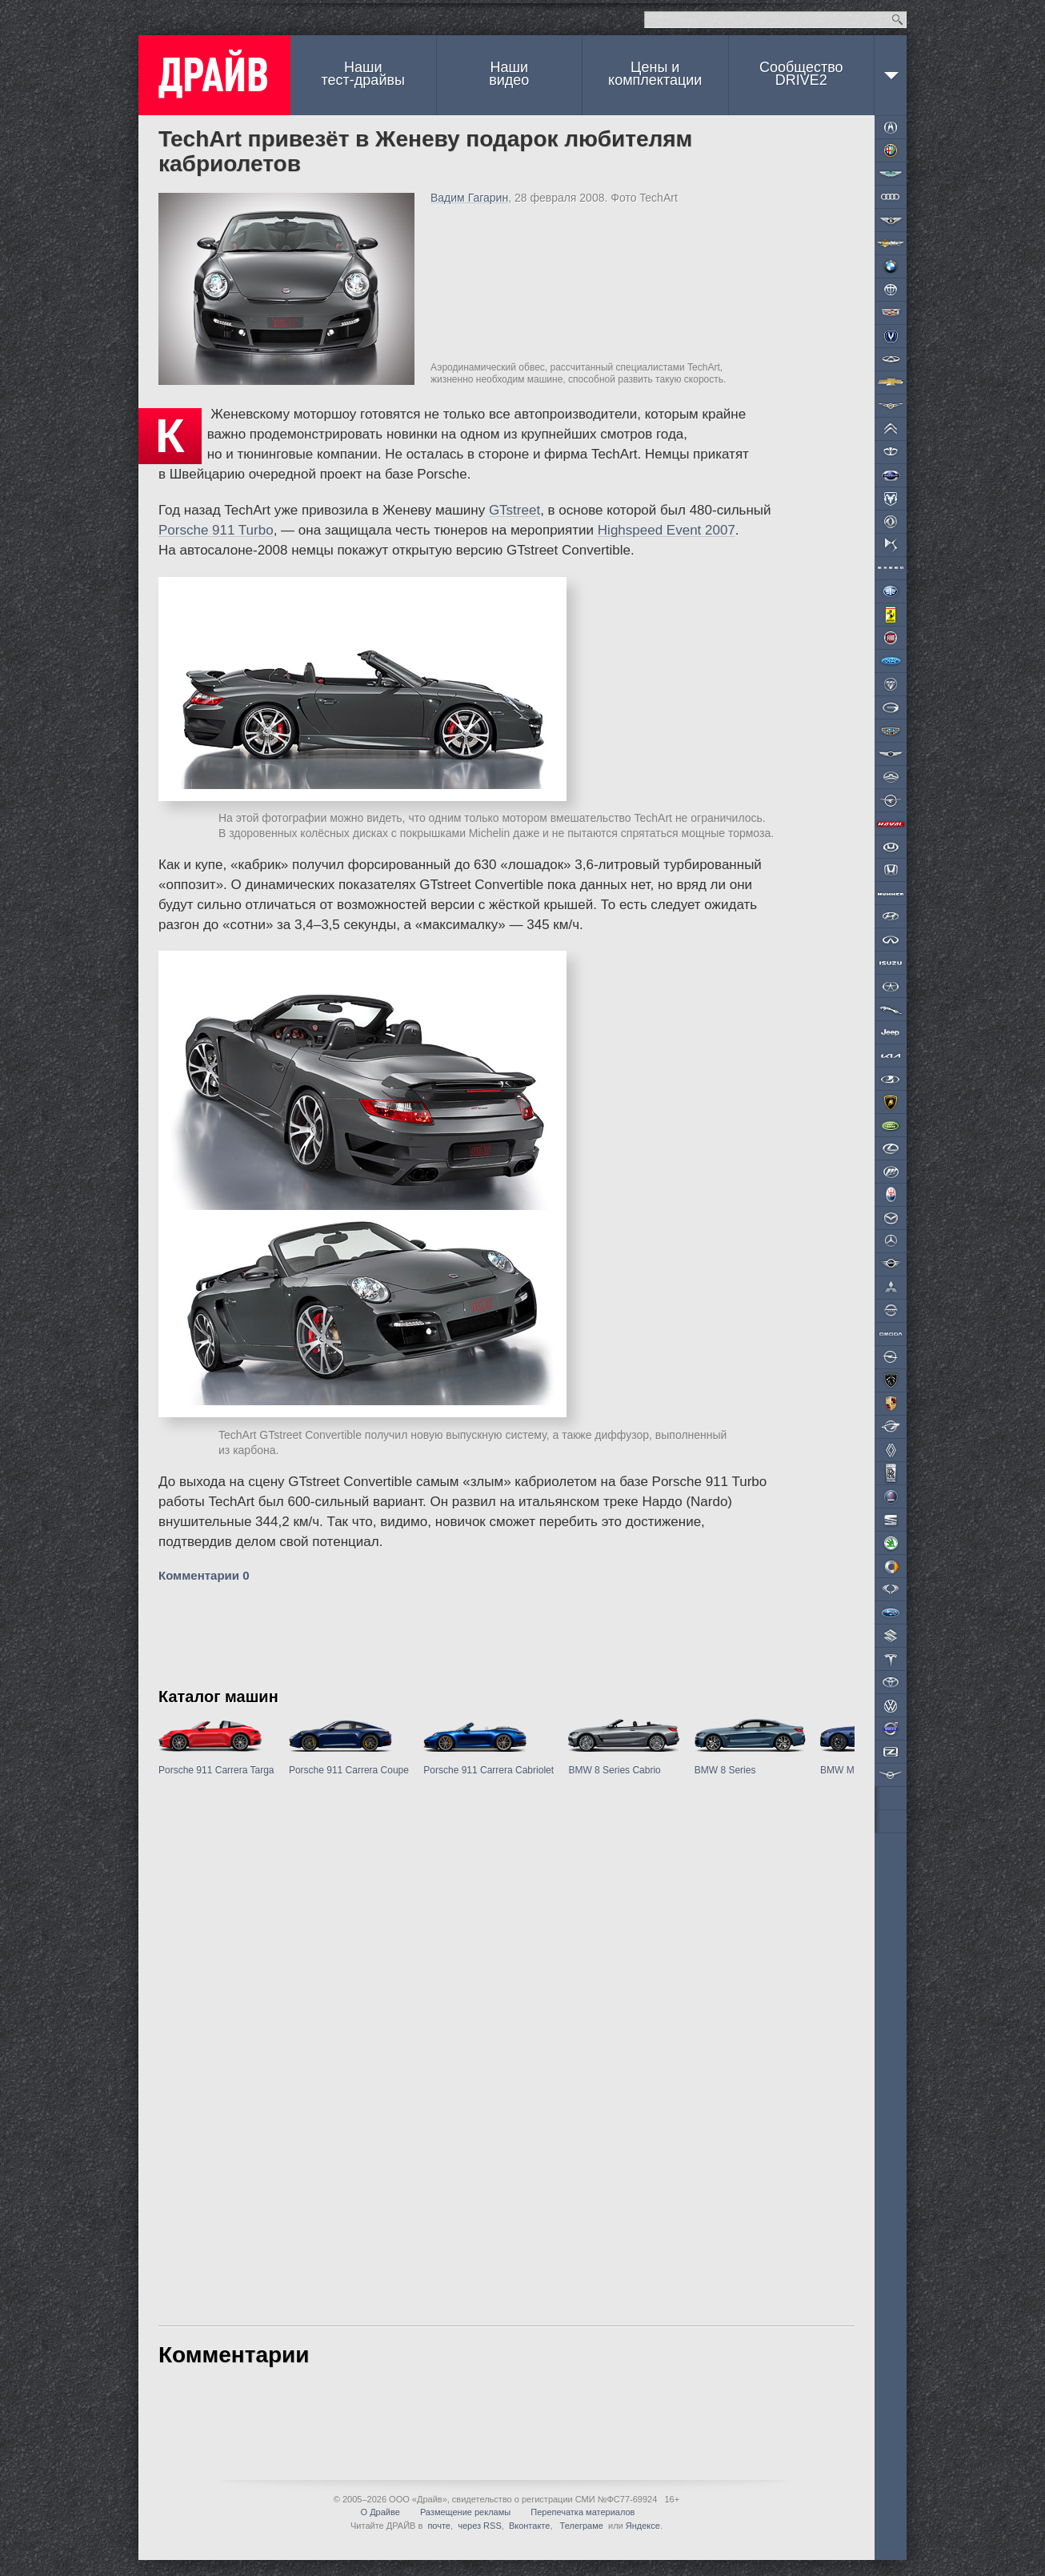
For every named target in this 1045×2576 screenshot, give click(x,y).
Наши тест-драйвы (363, 73)
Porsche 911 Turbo (216, 530)
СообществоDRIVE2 (801, 73)
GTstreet (514, 510)
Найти (897, 19)
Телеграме (580, 2525)
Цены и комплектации (655, 73)
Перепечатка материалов (583, 2512)
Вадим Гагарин (469, 197)
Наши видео (509, 73)
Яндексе (643, 2525)
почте (438, 2525)
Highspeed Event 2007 (666, 530)
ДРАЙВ (214, 75)
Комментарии (204, 1575)
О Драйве (380, 2512)
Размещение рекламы (465, 2512)
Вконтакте (529, 2525)
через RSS (480, 2525)
